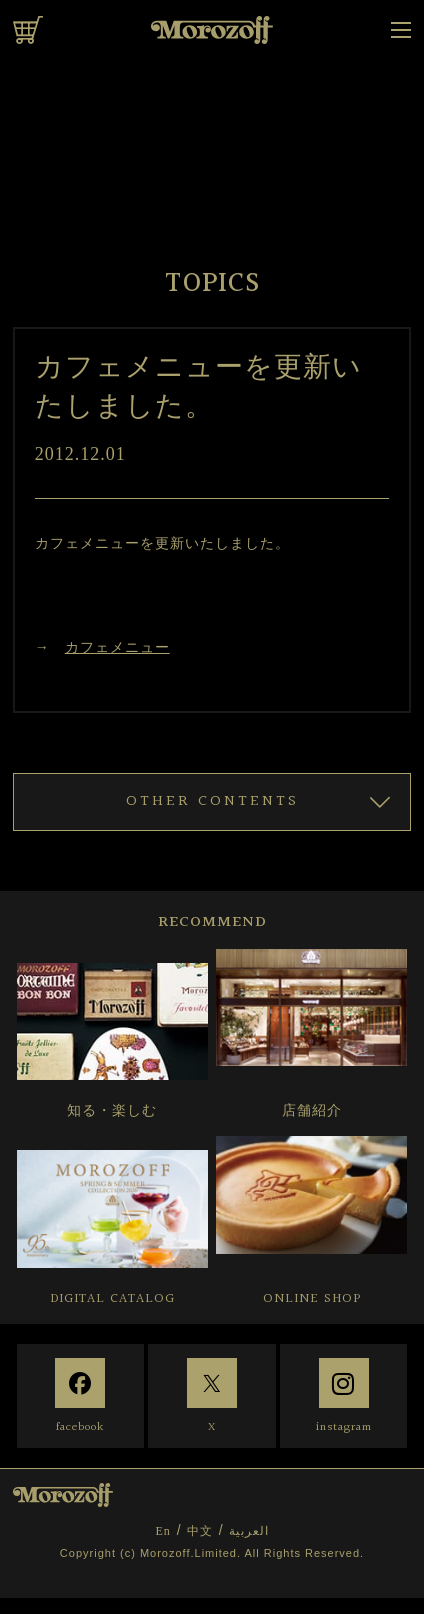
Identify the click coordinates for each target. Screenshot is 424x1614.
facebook (80, 1427)
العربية (249, 1531)
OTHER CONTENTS (212, 801)
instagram (344, 1427)
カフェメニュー (117, 647)
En (162, 1531)
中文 (200, 1531)
